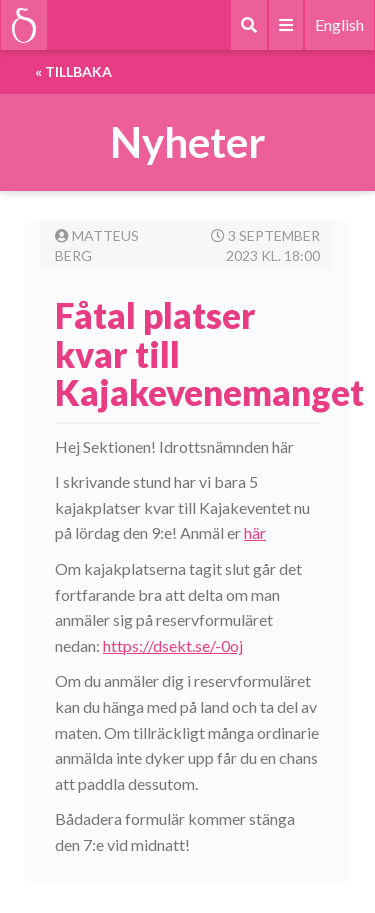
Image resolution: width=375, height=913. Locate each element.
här (255, 532)
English (339, 24)
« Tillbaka (73, 71)
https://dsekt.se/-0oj (173, 645)
